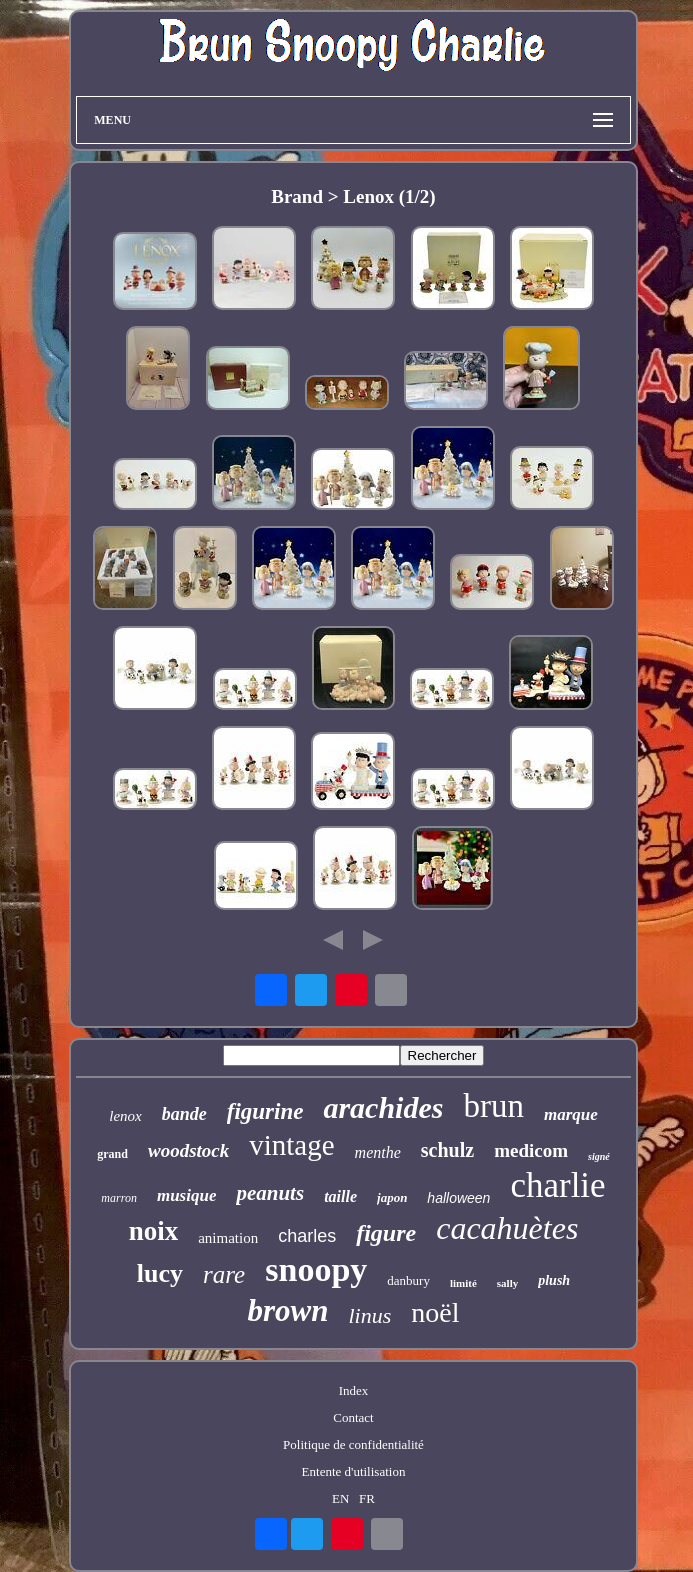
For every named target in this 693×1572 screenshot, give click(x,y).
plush (554, 1280)
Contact (353, 1417)
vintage (291, 1145)
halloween (458, 1198)
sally (507, 1283)
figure (386, 1233)
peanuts (270, 1193)
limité (463, 1283)
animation (228, 1238)
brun (493, 1106)
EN (340, 1498)
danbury (408, 1280)
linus (369, 1315)
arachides (383, 1107)
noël (435, 1312)
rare (224, 1274)
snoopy (316, 1269)
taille (340, 1196)
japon (392, 1197)
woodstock (188, 1150)
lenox (125, 1116)
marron (119, 1198)
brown (287, 1310)
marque (571, 1114)
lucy (160, 1273)
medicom (531, 1150)
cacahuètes (507, 1228)
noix (154, 1231)
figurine (265, 1111)
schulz (447, 1150)
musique (187, 1195)
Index (354, 1390)
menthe (378, 1152)
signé (599, 1156)
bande (184, 1114)
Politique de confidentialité (353, 1444)
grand (112, 1154)
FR (367, 1498)
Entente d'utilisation (354, 1471)
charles (307, 1236)
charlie (557, 1185)
